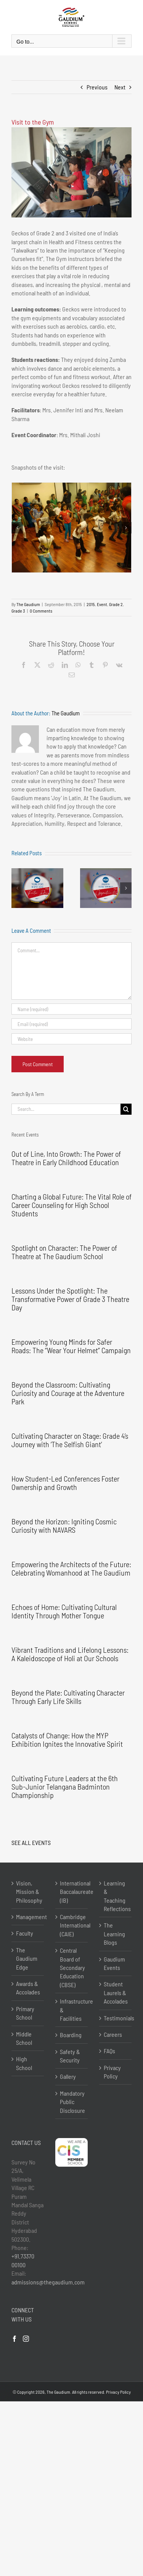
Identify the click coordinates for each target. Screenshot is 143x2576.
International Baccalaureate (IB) (72, 1891)
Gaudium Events (114, 1963)
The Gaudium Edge (26, 1958)
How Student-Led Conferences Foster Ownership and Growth (65, 1482)
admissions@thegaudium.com (48, 2282)
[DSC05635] (71, 172)
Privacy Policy (112, 2072)
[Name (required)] (71, 1009)
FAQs (109, 2050)
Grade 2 (116, 604)
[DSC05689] (71, 527)
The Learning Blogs (114, 1933)
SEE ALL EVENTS (31, 1842)
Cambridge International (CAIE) (72, 1925)
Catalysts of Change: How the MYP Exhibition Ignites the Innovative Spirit (67, 1739)
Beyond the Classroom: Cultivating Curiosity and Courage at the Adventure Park (67, 1393)
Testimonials (116, 2018)
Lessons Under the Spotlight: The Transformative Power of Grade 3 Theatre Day (70, 1299)
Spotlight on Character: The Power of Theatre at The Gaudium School (64, 1252)
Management (28, 1916)
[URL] (71, 1038)
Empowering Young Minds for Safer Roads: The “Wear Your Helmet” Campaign (71, 1346)
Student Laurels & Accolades (116, 1992)
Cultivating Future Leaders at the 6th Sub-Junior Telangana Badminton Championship (64, 1786)
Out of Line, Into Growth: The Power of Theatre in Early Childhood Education (66, 1158)
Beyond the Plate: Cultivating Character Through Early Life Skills (68, 1696)
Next (119, 87)
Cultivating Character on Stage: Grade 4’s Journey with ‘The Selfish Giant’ (69, 1440)
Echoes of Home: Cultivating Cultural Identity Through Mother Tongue (64, 1611)
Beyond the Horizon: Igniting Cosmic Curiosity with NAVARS (64, 1525)
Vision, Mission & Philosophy (28, 1891)
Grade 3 (18, 610)
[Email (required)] (71, 1023)
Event (102, 604)
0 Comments (41, 610)
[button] (17, 527)
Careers (113, 2034)
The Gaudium (28, 604)
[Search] (126, 1109)
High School (24, 2063)
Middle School (24, 2038)
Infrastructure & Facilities (72, 2009)
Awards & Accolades (28, 1988)
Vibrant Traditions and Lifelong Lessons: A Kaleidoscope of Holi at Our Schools (70, 1654)
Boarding (71, 2034)
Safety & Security (70, 2056)
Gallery (68, 2076)
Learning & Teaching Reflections (116, 1895)
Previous (97, 87)
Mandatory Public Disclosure (72, 2102)
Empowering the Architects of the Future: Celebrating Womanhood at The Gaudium (71, 1568)
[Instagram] (26, 2339)
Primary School (25, 2013)
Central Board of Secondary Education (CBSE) (72, 1967)
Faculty (24, 1933)
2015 (91, 604)
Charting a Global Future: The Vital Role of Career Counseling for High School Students (71, 1205)
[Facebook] (14, 2339)
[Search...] (66, 1109)
